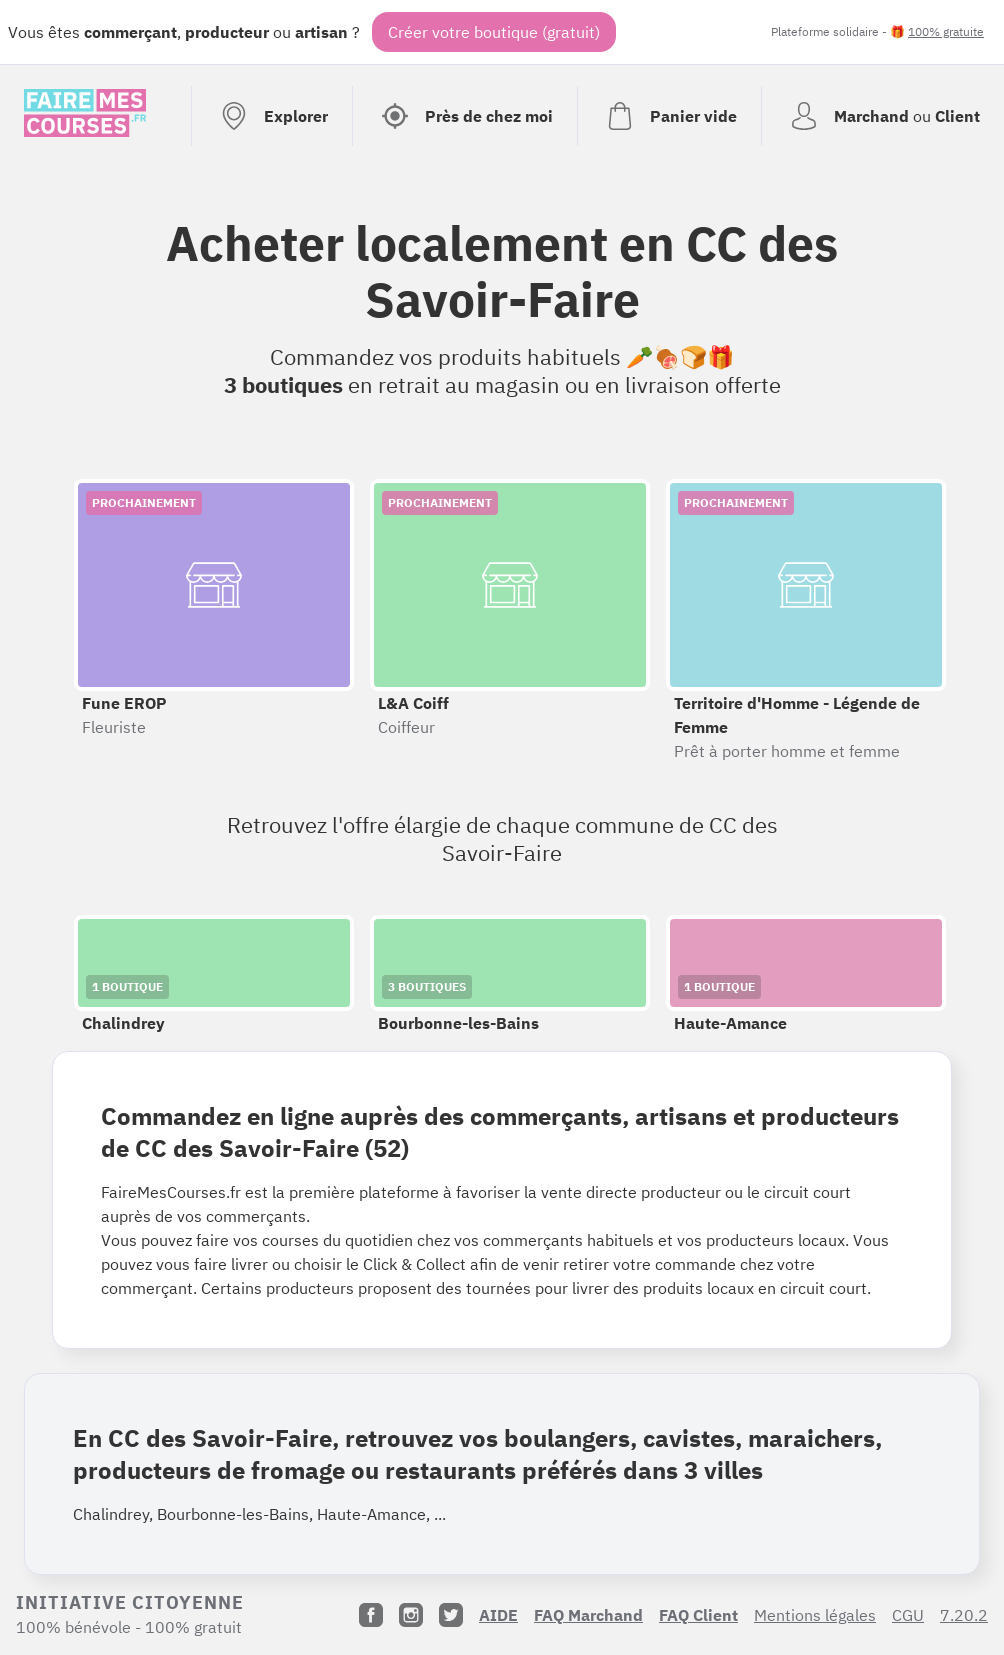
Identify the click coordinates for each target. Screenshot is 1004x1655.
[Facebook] (371, 1615)
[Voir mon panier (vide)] (669, 116)
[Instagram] (411, 1615)
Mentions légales (815, 1615)
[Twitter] (451, 1615)
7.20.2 (964, 1615)
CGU (908, 1615)
